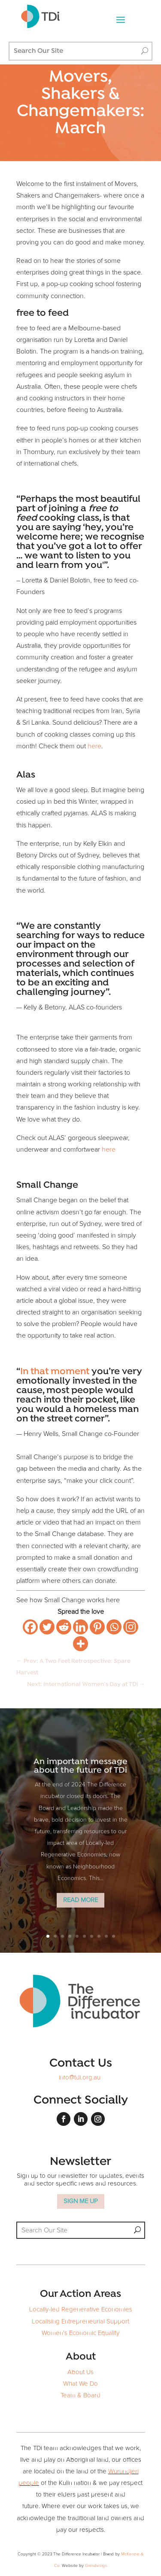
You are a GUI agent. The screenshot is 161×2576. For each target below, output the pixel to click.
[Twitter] (47, 1626)
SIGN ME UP (81, 2201)
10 (113, 1936)
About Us (80, 2372)
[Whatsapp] (114, 1626)
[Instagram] (130, 1626)
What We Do (80, 2384)
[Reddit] (63, 1626)
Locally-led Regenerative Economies (80, 2309)
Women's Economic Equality (80, 2333)
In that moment (54, 1372)
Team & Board (80, 2395)
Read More (80, 1913)
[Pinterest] (97, 1626)
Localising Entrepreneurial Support (80, 2321)
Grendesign (96, 2566)
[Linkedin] (80, 1626)
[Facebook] (30, 1626)
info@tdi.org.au (79, 2077)
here (94, 746)
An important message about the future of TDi (80, 1779)
